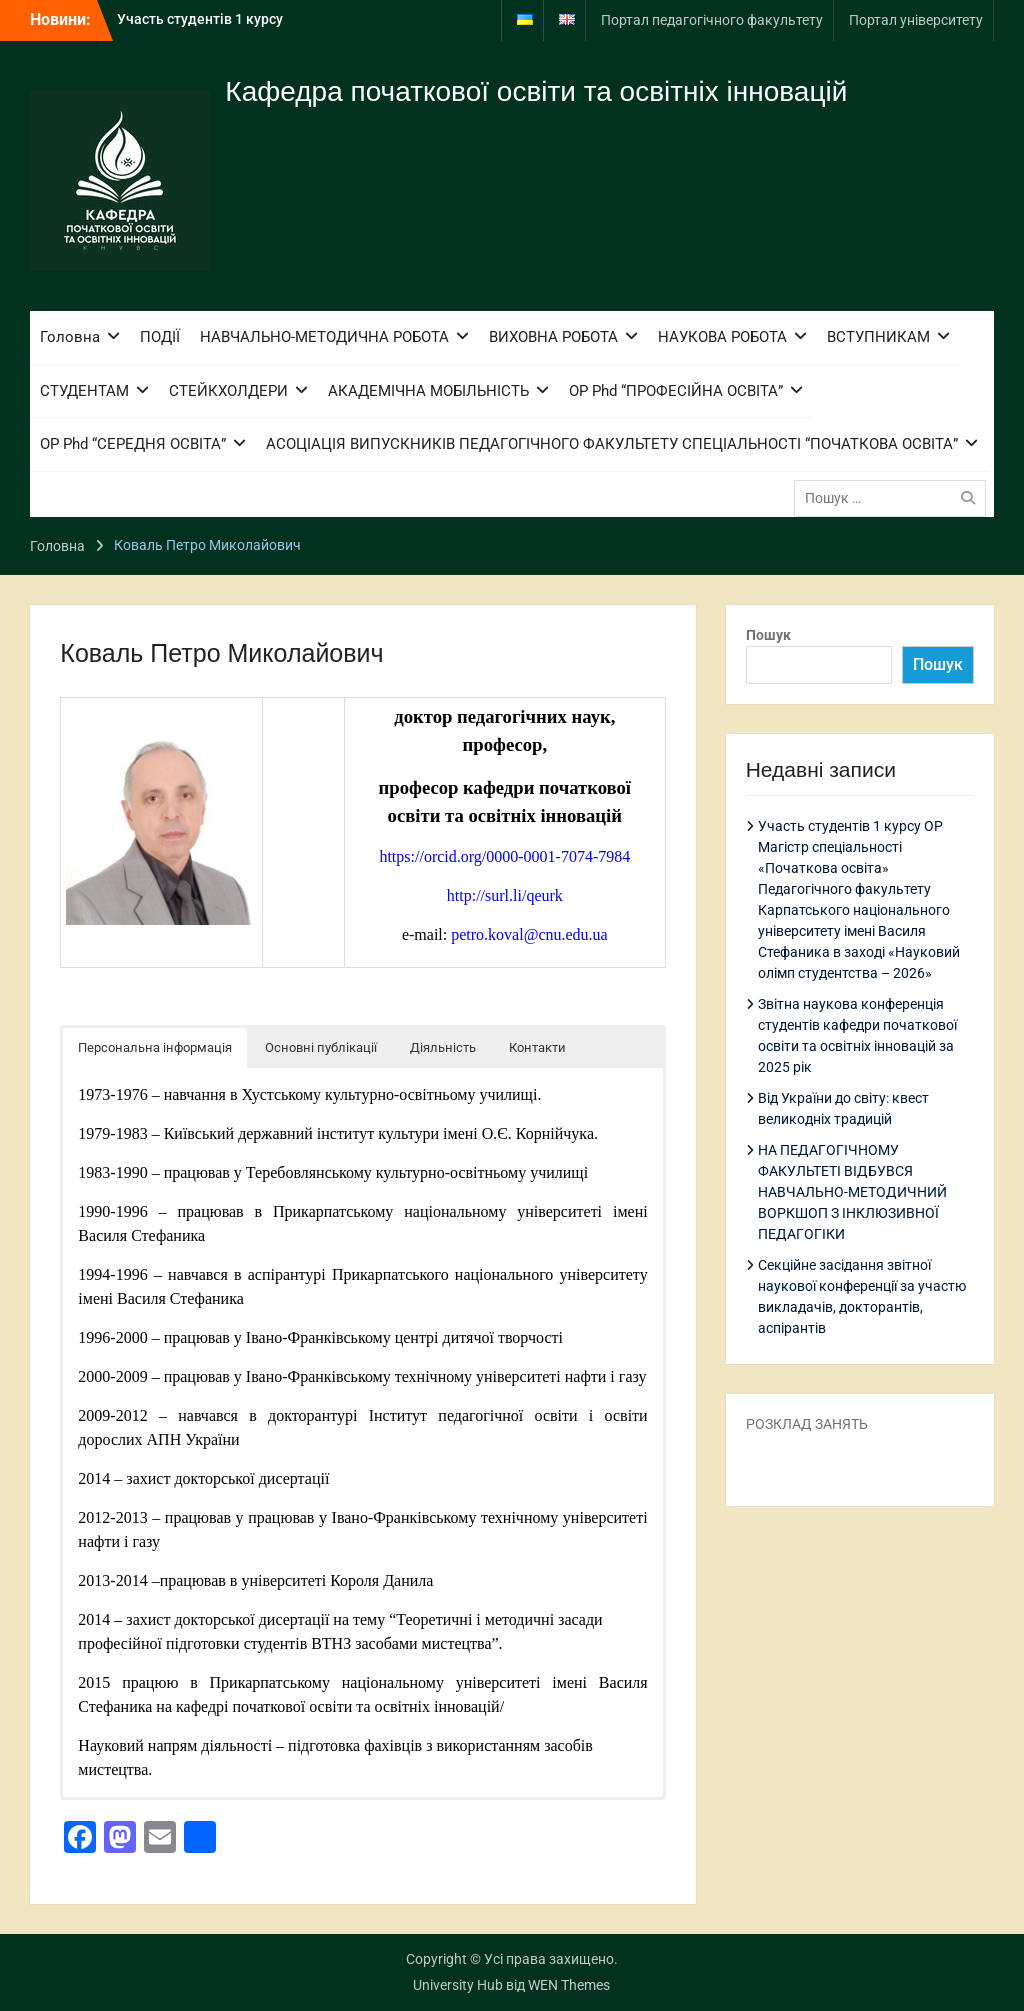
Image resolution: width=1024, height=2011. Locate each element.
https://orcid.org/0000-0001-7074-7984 (504, 856)
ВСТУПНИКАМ (878, 337)
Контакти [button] (537, 1047)
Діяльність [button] (443, 1047)
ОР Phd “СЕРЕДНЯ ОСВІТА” (133, 444)
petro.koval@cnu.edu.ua (529, 934)
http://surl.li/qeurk (505, 895)
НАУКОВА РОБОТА (722, 337)
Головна (70, 337)
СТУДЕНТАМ (84, 391)
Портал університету (916, 20)
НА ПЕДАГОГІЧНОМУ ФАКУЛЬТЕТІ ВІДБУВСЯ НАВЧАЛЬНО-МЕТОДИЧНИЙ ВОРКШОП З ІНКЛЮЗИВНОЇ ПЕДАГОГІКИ (852, 1192)
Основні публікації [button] (321, 1047)
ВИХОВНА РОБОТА (553, 337)
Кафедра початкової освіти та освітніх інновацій (536, 91)
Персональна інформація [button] (155, 1047)
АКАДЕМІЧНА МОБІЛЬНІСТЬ (428, 391)
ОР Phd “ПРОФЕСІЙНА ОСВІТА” (676, 391)
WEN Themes (569, 1985)
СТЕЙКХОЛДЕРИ (228, 391)
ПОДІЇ (160, 337)
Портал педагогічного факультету (712, 20)
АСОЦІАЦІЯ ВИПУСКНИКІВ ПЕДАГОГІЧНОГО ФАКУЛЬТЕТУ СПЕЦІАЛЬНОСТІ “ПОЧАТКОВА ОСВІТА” (612, 444)
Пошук (768, 635)
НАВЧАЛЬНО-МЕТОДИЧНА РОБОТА (324, 337)
